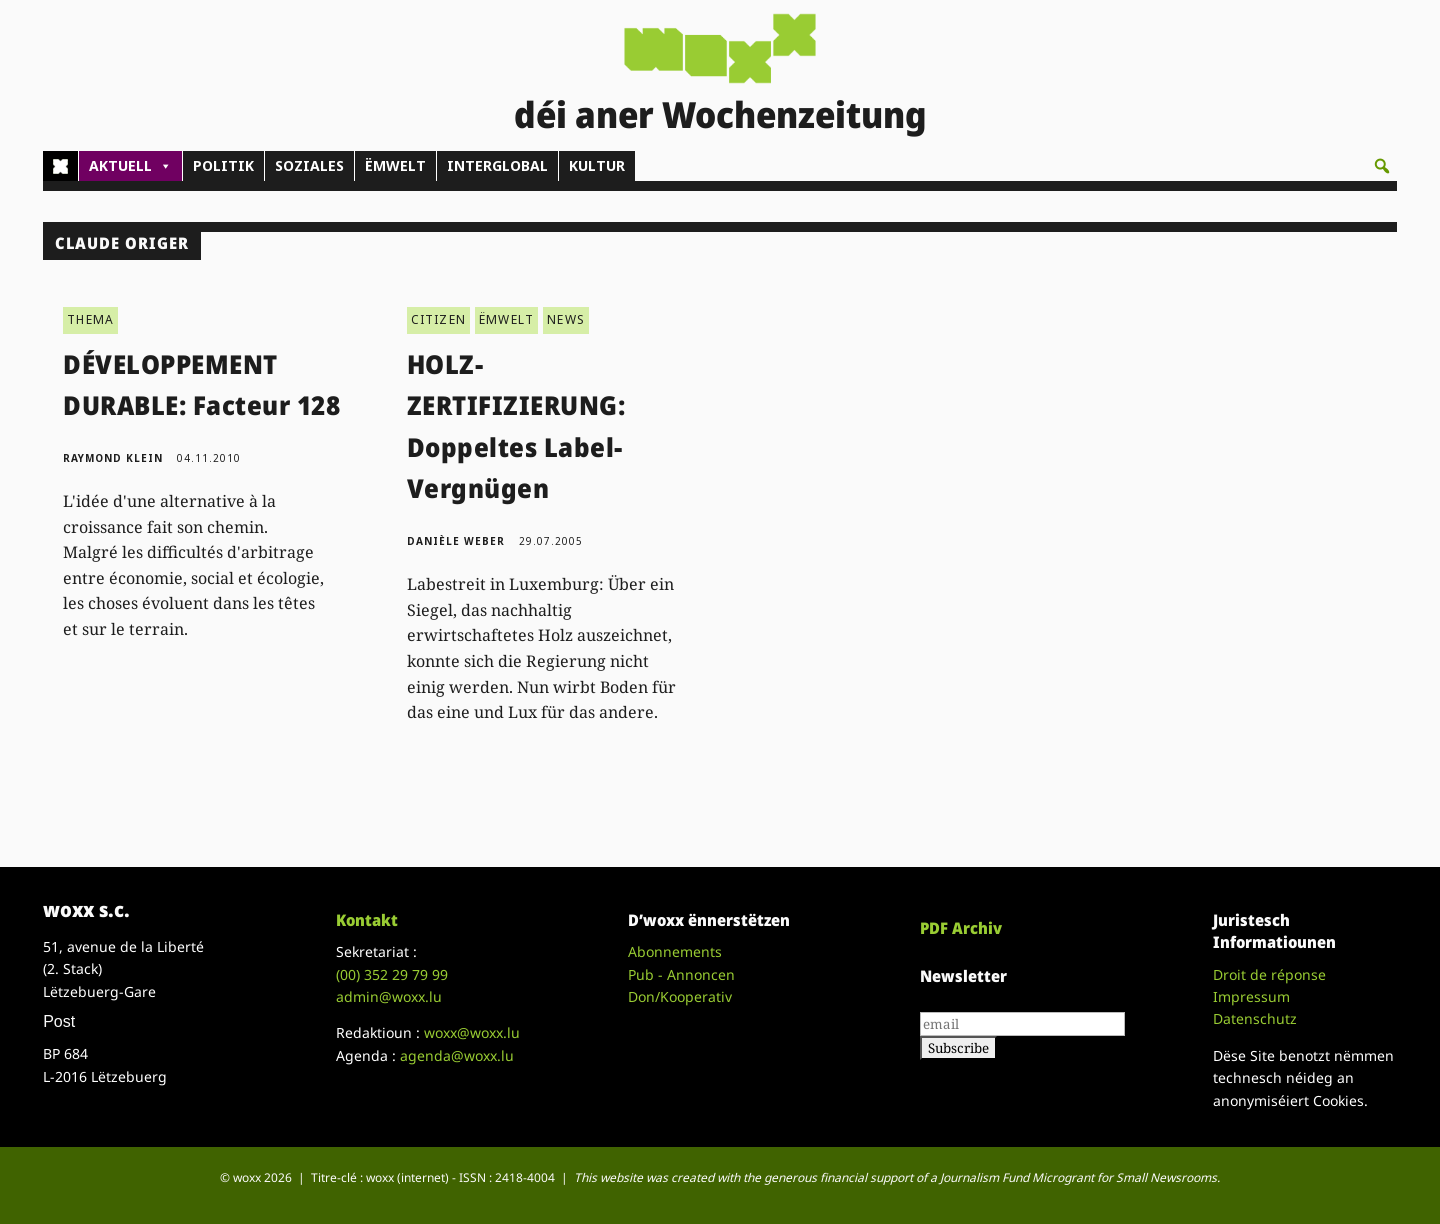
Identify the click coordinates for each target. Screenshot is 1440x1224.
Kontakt (367, 920)
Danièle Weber (456, 541)
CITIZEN (438, 319)
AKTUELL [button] (130, 166)
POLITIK (223, 165)
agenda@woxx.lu (457, 1055)
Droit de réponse (1269, 974)
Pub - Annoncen (681, 974)
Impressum (1251, 996)
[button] (1382, 166)
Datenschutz (1255, 1018)
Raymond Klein (113, 458)
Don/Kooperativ (680, 996)
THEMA (90, 319)
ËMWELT (395, 165)
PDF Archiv (961, 928)
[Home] (60, 166)
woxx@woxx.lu (472, 1032)
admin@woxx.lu (389, 996)
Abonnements (675, 951)
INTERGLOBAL (497, 165)
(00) (392, 974)
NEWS (566, 319)
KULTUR (597, 165)
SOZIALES (309, 165)
